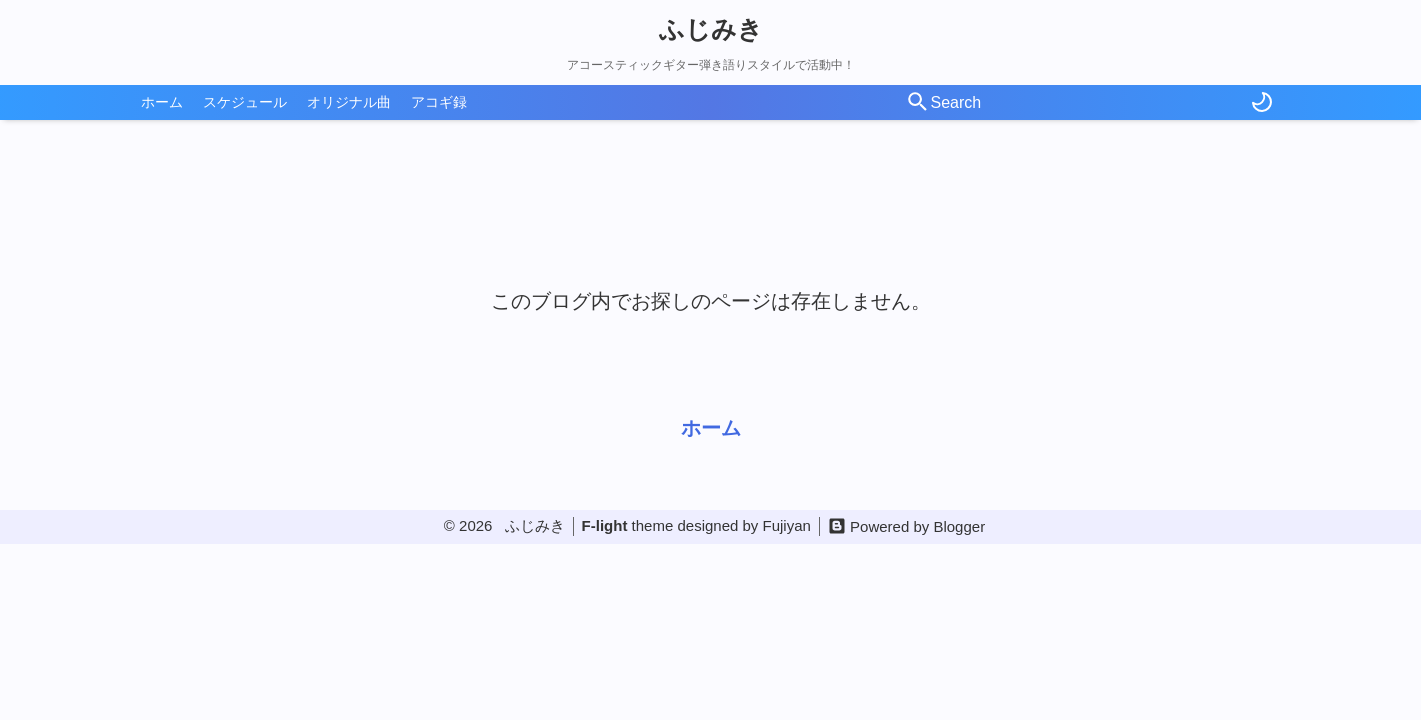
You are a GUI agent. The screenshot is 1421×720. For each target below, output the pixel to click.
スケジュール (245, 102)
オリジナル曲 (349, 102)
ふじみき (711, 29)
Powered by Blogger (917, 526)
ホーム (162, 102)
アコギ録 (439, 102)
